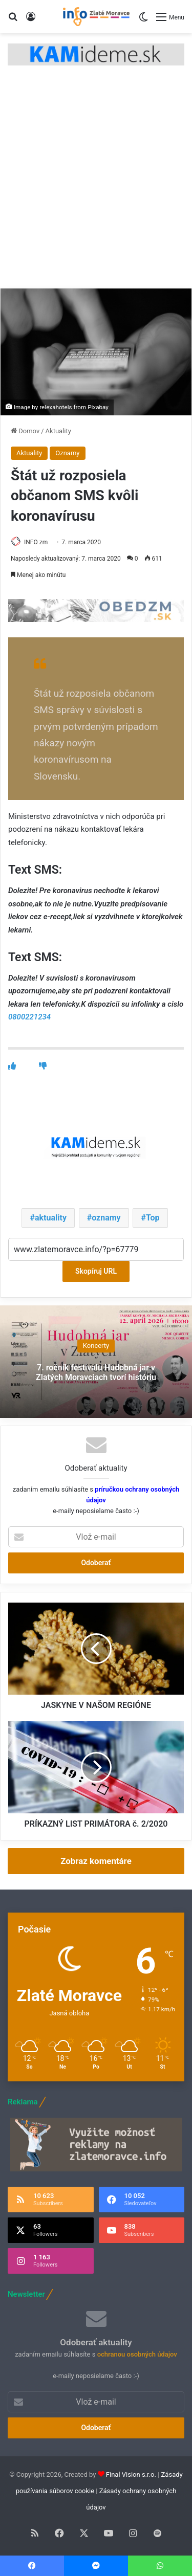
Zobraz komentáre (96, 1861)
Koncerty (96, 1345)
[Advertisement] (96, 187)
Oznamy (67, 453)
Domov (25, 431)
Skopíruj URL (96, 1271)
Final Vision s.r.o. (131, 2474)
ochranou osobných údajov (137, 2354)
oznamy (106, 1218)
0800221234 (29, 1016)
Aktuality (58, 431)
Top (153, 1218)
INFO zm (36, 542)
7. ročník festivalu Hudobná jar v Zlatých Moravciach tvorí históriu (96, 1372)
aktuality (51, 1218)
